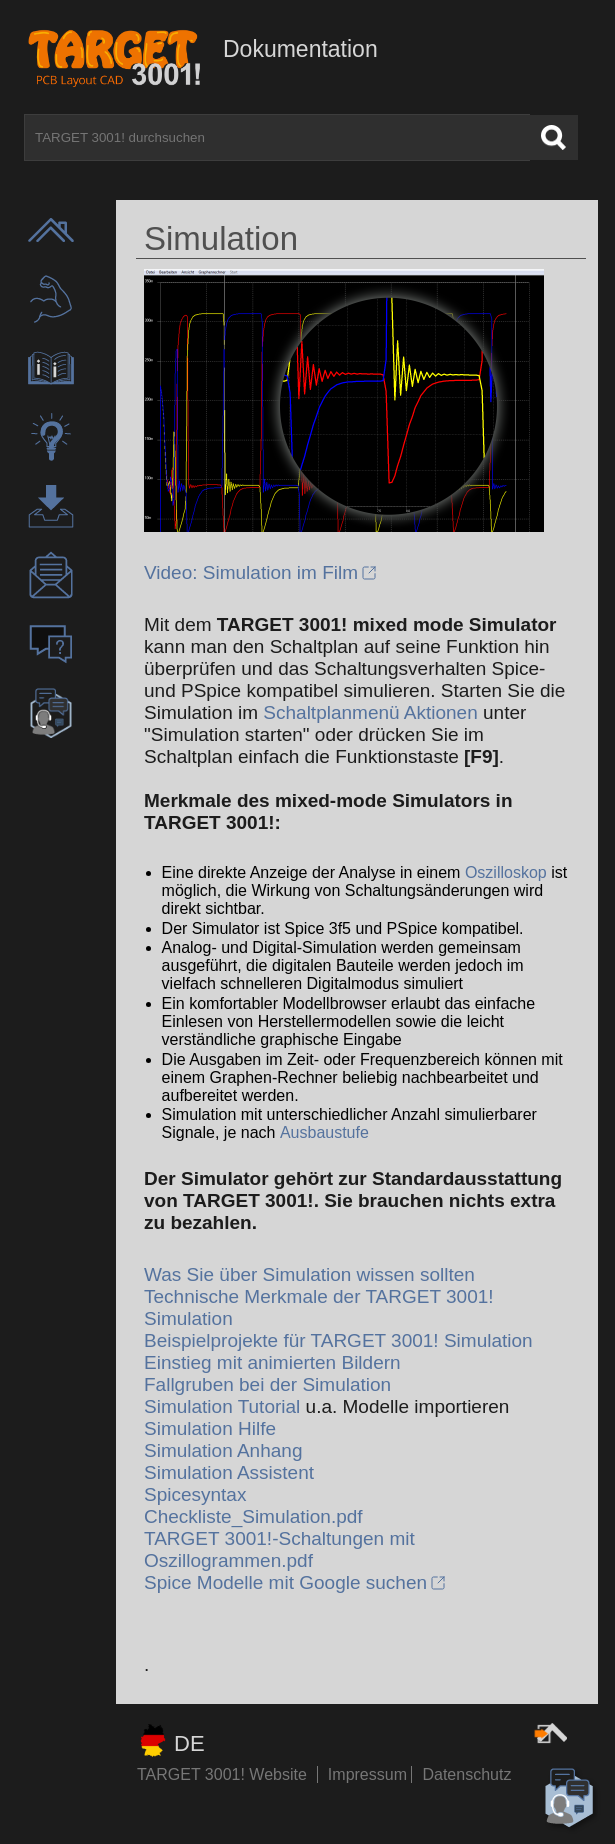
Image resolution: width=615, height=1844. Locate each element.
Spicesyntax (195, 1494)
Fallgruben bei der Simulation (267, 1384)
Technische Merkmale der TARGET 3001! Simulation (319, 1307)
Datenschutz (466, 1774)
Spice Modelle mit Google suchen (285, 1582)
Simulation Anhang (223, 1450)
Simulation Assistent (229, 1472)
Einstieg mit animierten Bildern (272, 1362)
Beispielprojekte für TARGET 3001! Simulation (338, 1340)
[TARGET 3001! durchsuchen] (277, 137)
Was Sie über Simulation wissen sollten (309, 1274)
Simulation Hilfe (210, 1428)
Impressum (370, 1774)
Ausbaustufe (324, 1132)
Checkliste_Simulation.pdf (253, 1516)
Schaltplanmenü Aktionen (370, 712)
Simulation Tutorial (222, 1406)
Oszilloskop (506, 872)
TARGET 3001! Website (222, 1774)
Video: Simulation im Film (251, 572)
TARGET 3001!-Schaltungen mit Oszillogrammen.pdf (279, 1549)
